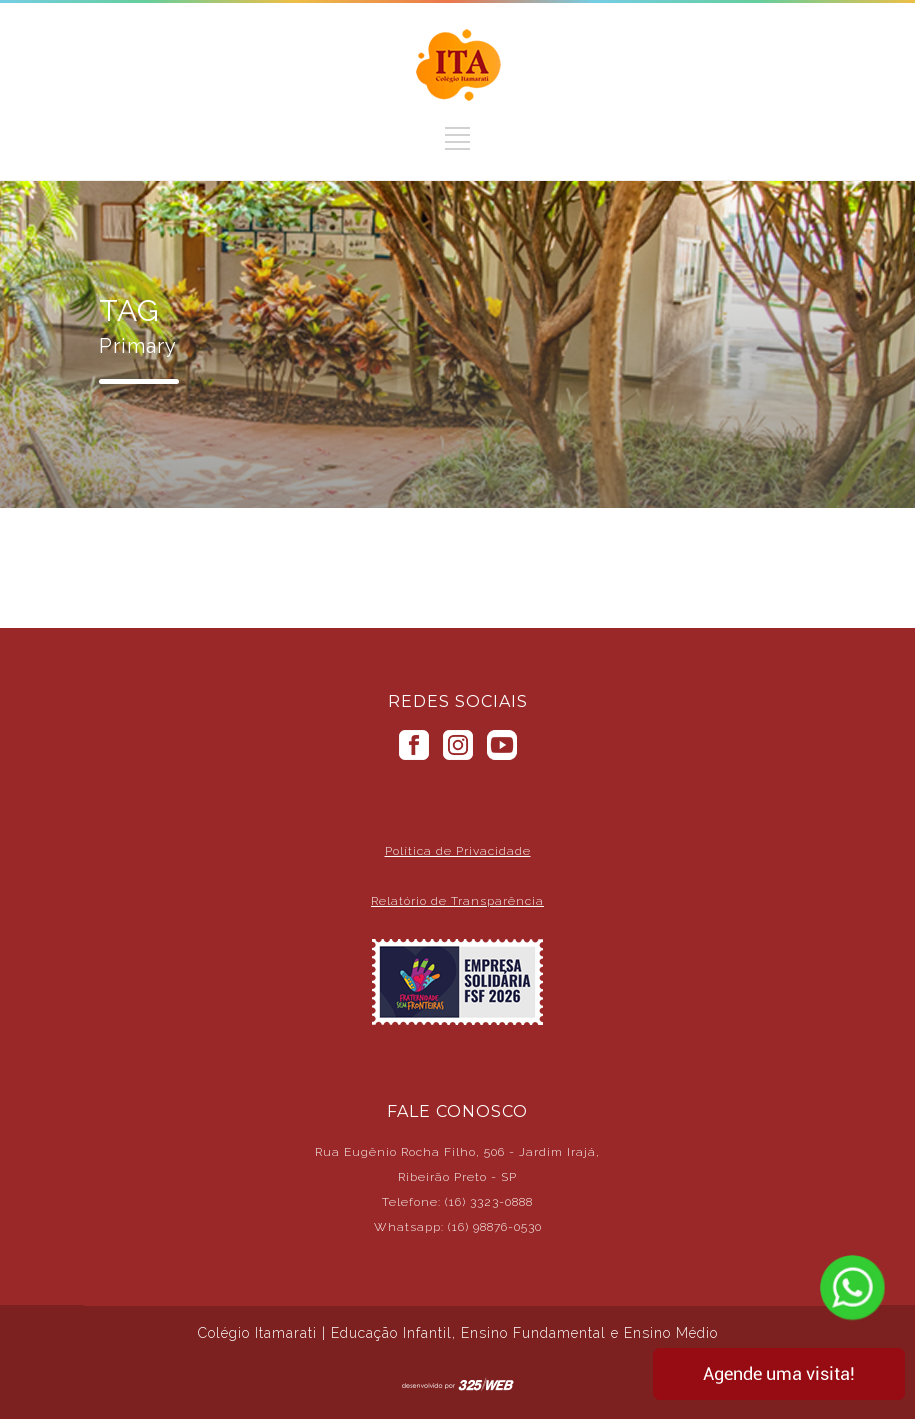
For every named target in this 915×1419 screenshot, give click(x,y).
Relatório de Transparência (457, 901)
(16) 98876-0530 (495, 1227)
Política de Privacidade (458, 851)
